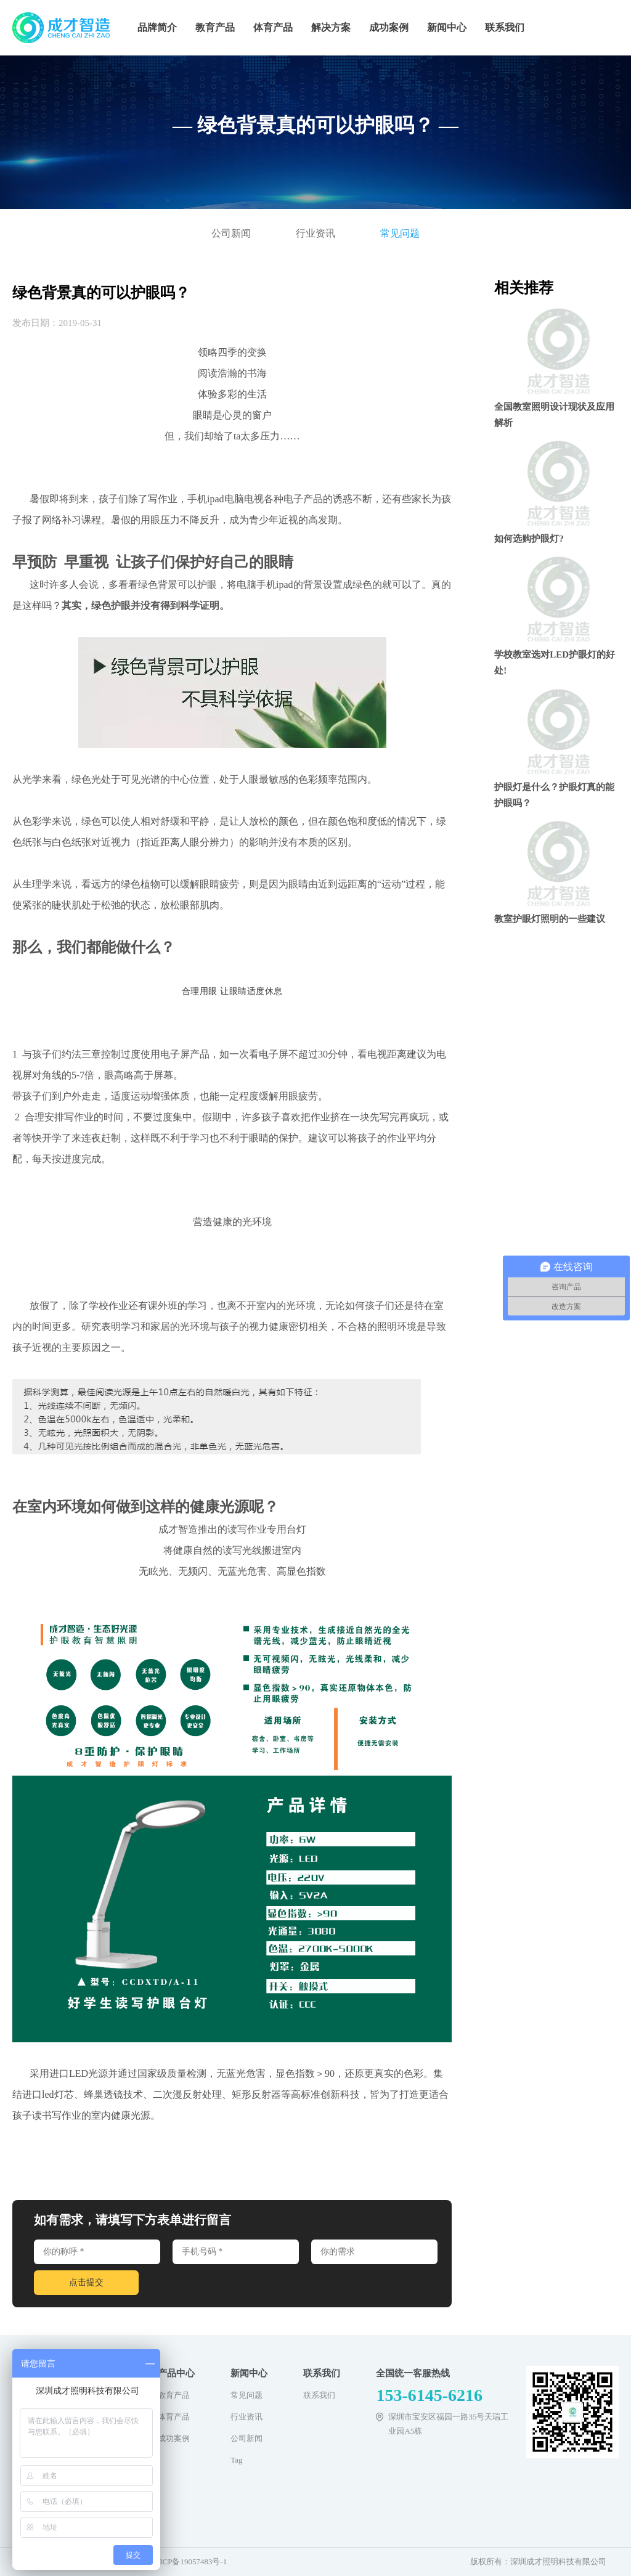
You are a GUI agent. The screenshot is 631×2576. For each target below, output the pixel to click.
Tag (236, 2459)
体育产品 (273, 27)
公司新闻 (231, 233)
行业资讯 (315, 233)
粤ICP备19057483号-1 (189, 2561)
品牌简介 (157, 27)
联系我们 (504, 27)
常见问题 (400, 233)
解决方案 (331, 27)
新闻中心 (446, 27)
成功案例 (389, 27)
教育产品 (215, 27)
